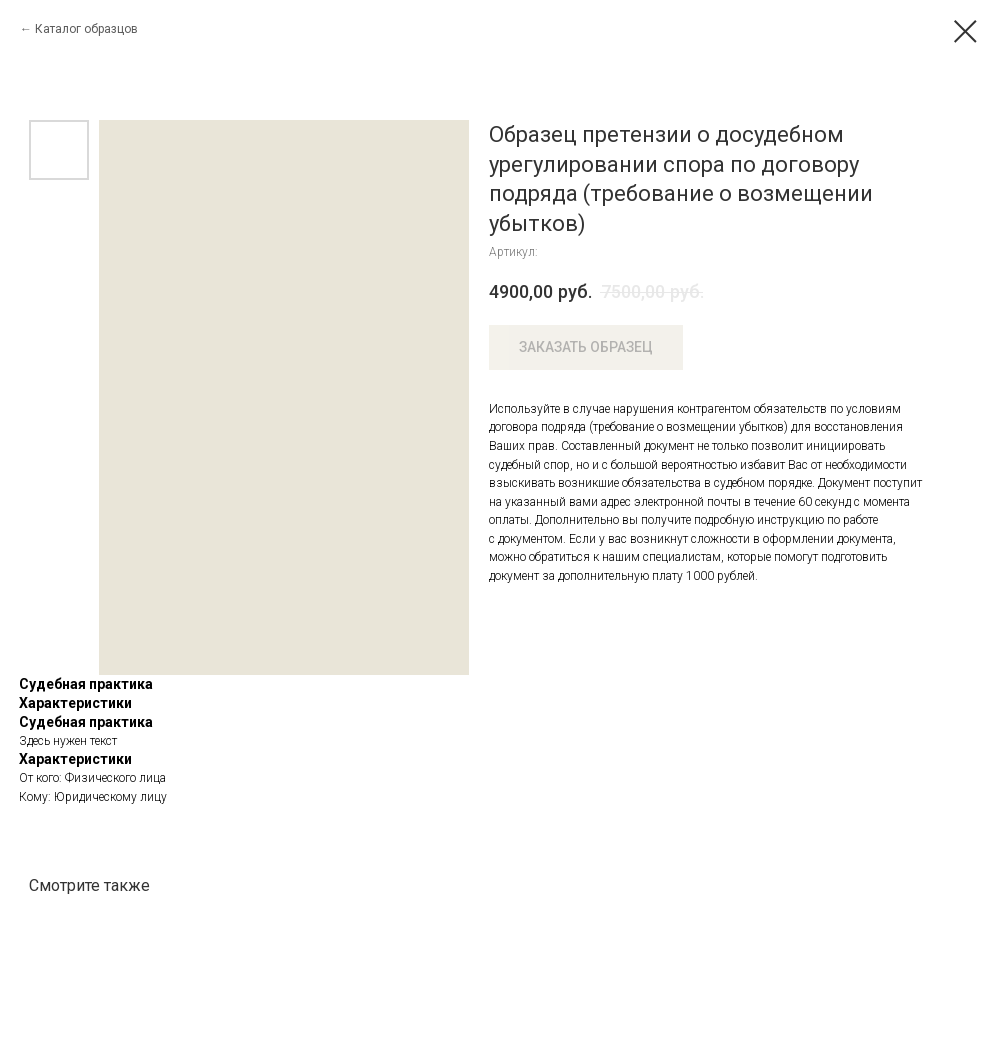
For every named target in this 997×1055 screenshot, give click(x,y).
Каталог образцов (86, 29)
